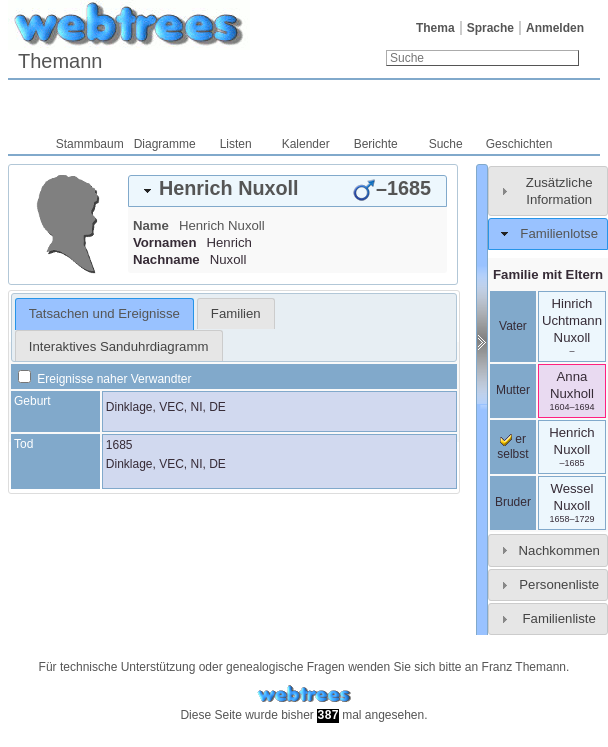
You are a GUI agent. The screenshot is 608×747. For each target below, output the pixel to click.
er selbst (512, 447)
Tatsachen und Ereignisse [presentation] (104, 313)
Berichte (376, 144)
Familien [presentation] (236, 313)
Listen (236, 144)
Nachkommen (559, 550)
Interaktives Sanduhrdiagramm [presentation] (119, 346)
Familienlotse (559, 233)
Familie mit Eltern (548, 274)
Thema (435, 28)
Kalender (306, 144)
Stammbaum (90, 144)
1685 (119, 445)
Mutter (513, 390)
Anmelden (555, 28)
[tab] (287, 191)
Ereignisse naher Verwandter (104, 379)
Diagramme (165, 144)
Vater (513, 326)
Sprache (490, 28)
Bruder (513, 502)
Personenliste (559, 584)
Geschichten (519, 144)
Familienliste (559, 618)
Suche (446, 144)
